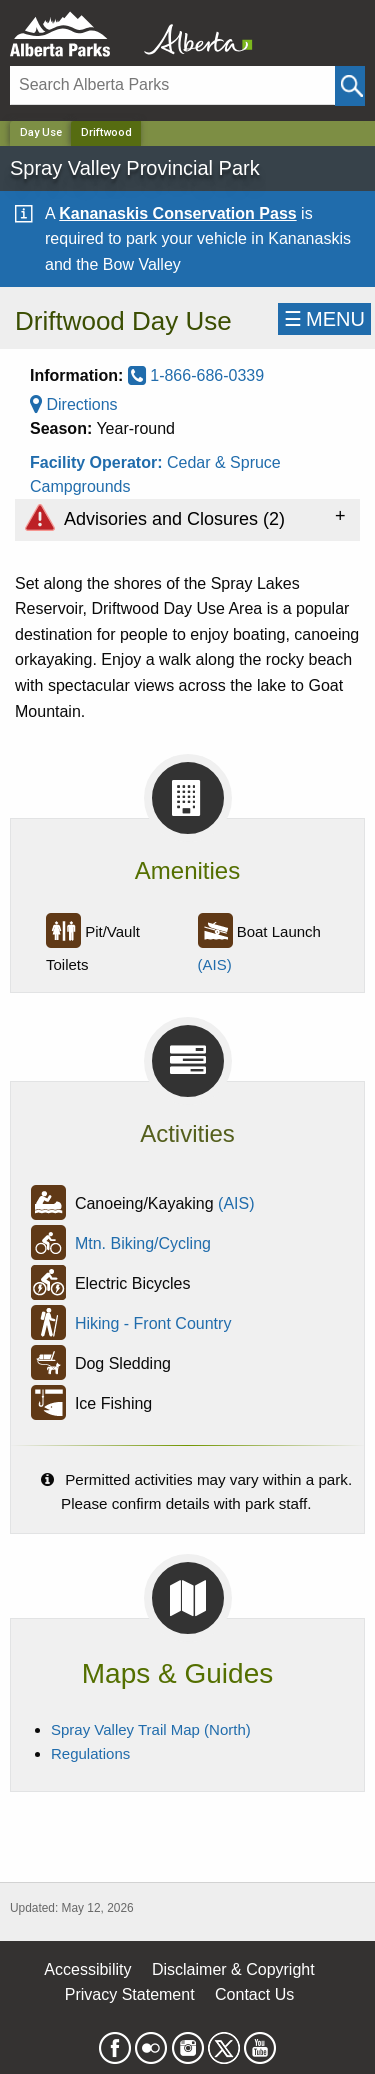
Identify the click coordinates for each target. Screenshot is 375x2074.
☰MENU (324, 319)
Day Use (41, 132)
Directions (74, 404)
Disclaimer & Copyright (233, 1969)
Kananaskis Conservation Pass (177, 213)
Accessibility (87, 1969)
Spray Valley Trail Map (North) (151, 1729)
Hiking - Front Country (153, 1324)
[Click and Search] (350, 86)
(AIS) (215, 964)
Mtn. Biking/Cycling (143, 1244)
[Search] (172, 85)
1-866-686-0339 (196, 375)
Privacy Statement (130, 1994)
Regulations (90, 1753)
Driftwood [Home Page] (106, 132)
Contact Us (254, 1994)
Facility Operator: (98, 462)
